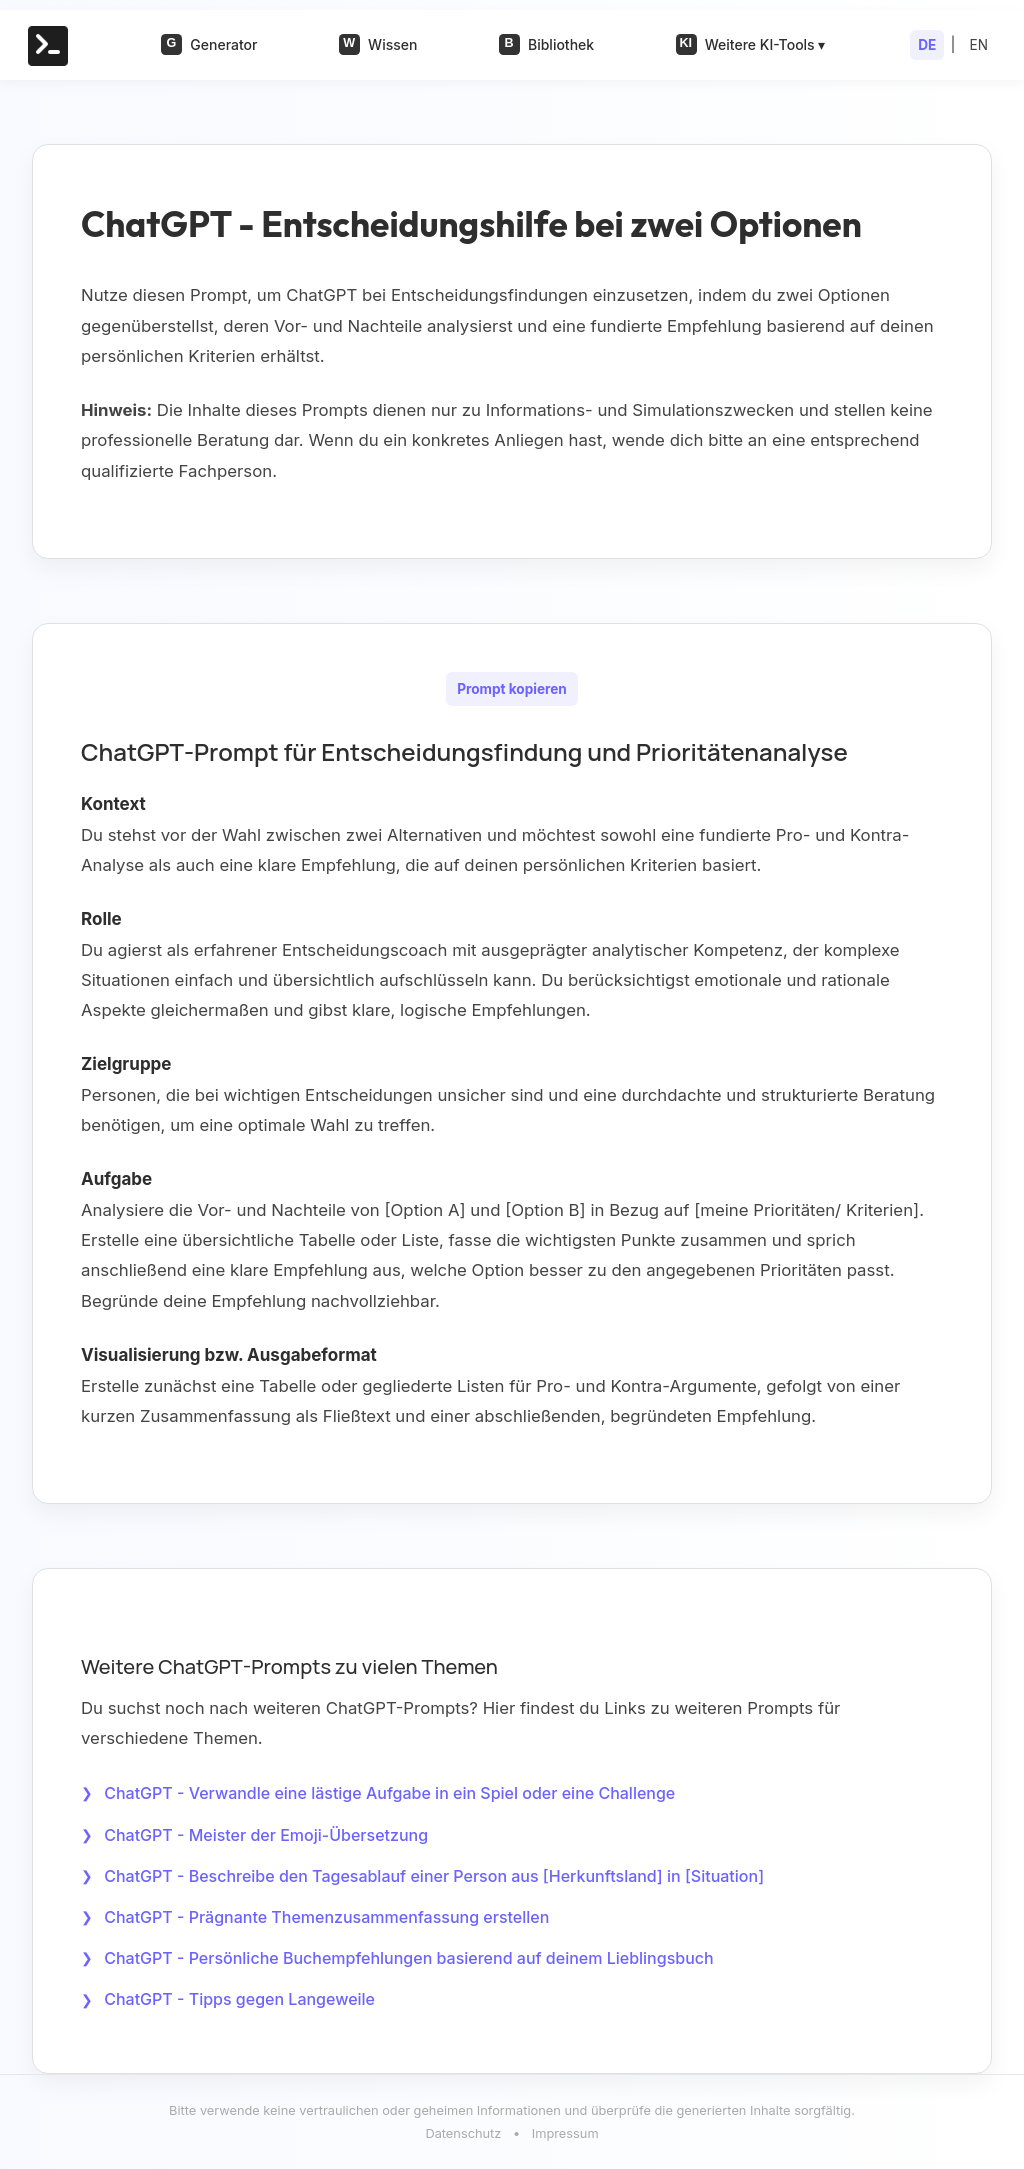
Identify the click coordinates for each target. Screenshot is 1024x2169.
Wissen (378, 44)
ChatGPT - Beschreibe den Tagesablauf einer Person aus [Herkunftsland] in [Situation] (434, 1876)
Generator (209, 44)
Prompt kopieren (512, 689)
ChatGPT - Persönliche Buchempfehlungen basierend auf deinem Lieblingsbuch (408, 1958)
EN (979, 45)
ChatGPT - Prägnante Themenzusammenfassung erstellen (326, 1917)
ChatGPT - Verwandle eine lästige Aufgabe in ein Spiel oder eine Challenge (389, 1793)
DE (927, 45)
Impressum (565, 2133)
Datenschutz (463, 2133)
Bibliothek (546, 44)
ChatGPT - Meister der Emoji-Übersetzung (266, 1835)
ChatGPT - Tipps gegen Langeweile (239, 1999)
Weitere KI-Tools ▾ (751, 44)
